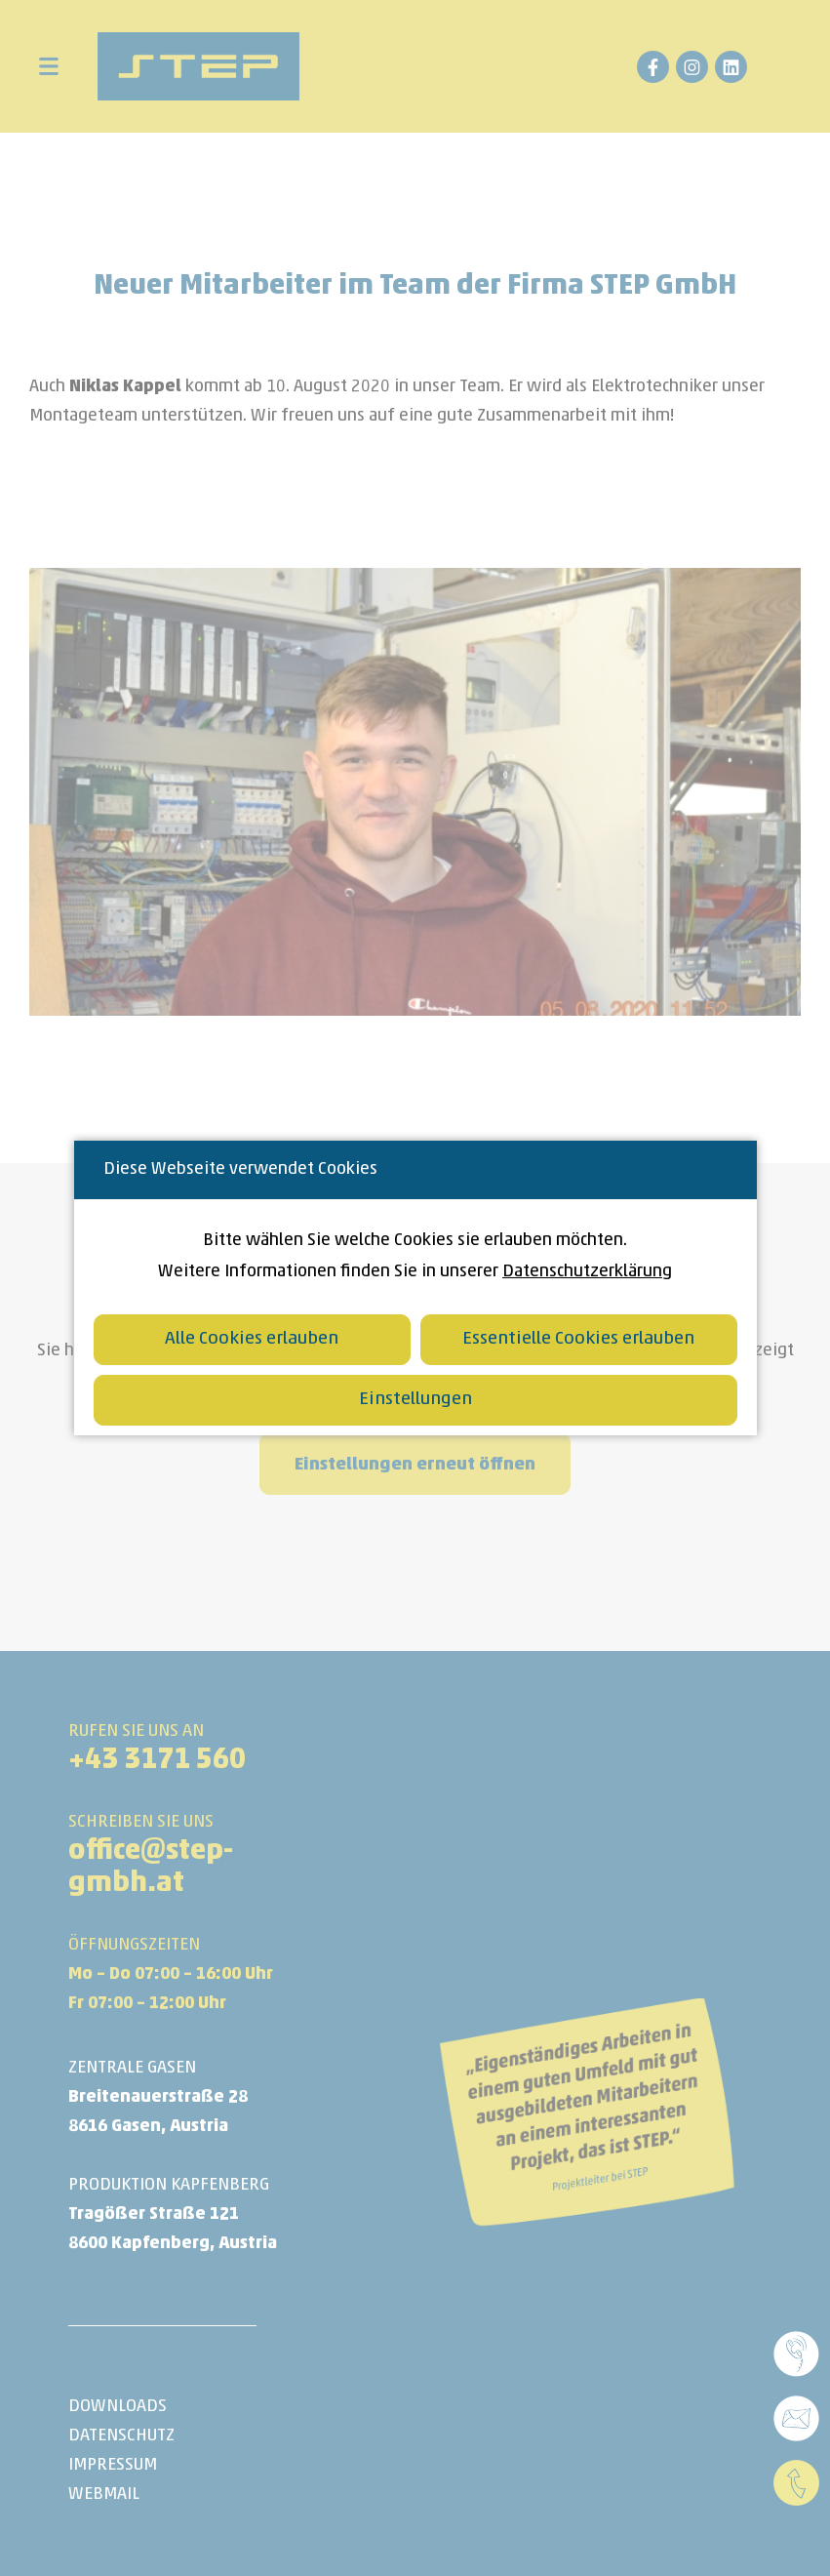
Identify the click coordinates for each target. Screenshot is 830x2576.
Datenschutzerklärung (587, 1272)
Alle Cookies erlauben (251, 1339)
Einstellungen (415, 1399)
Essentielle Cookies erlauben (578, 1339)
